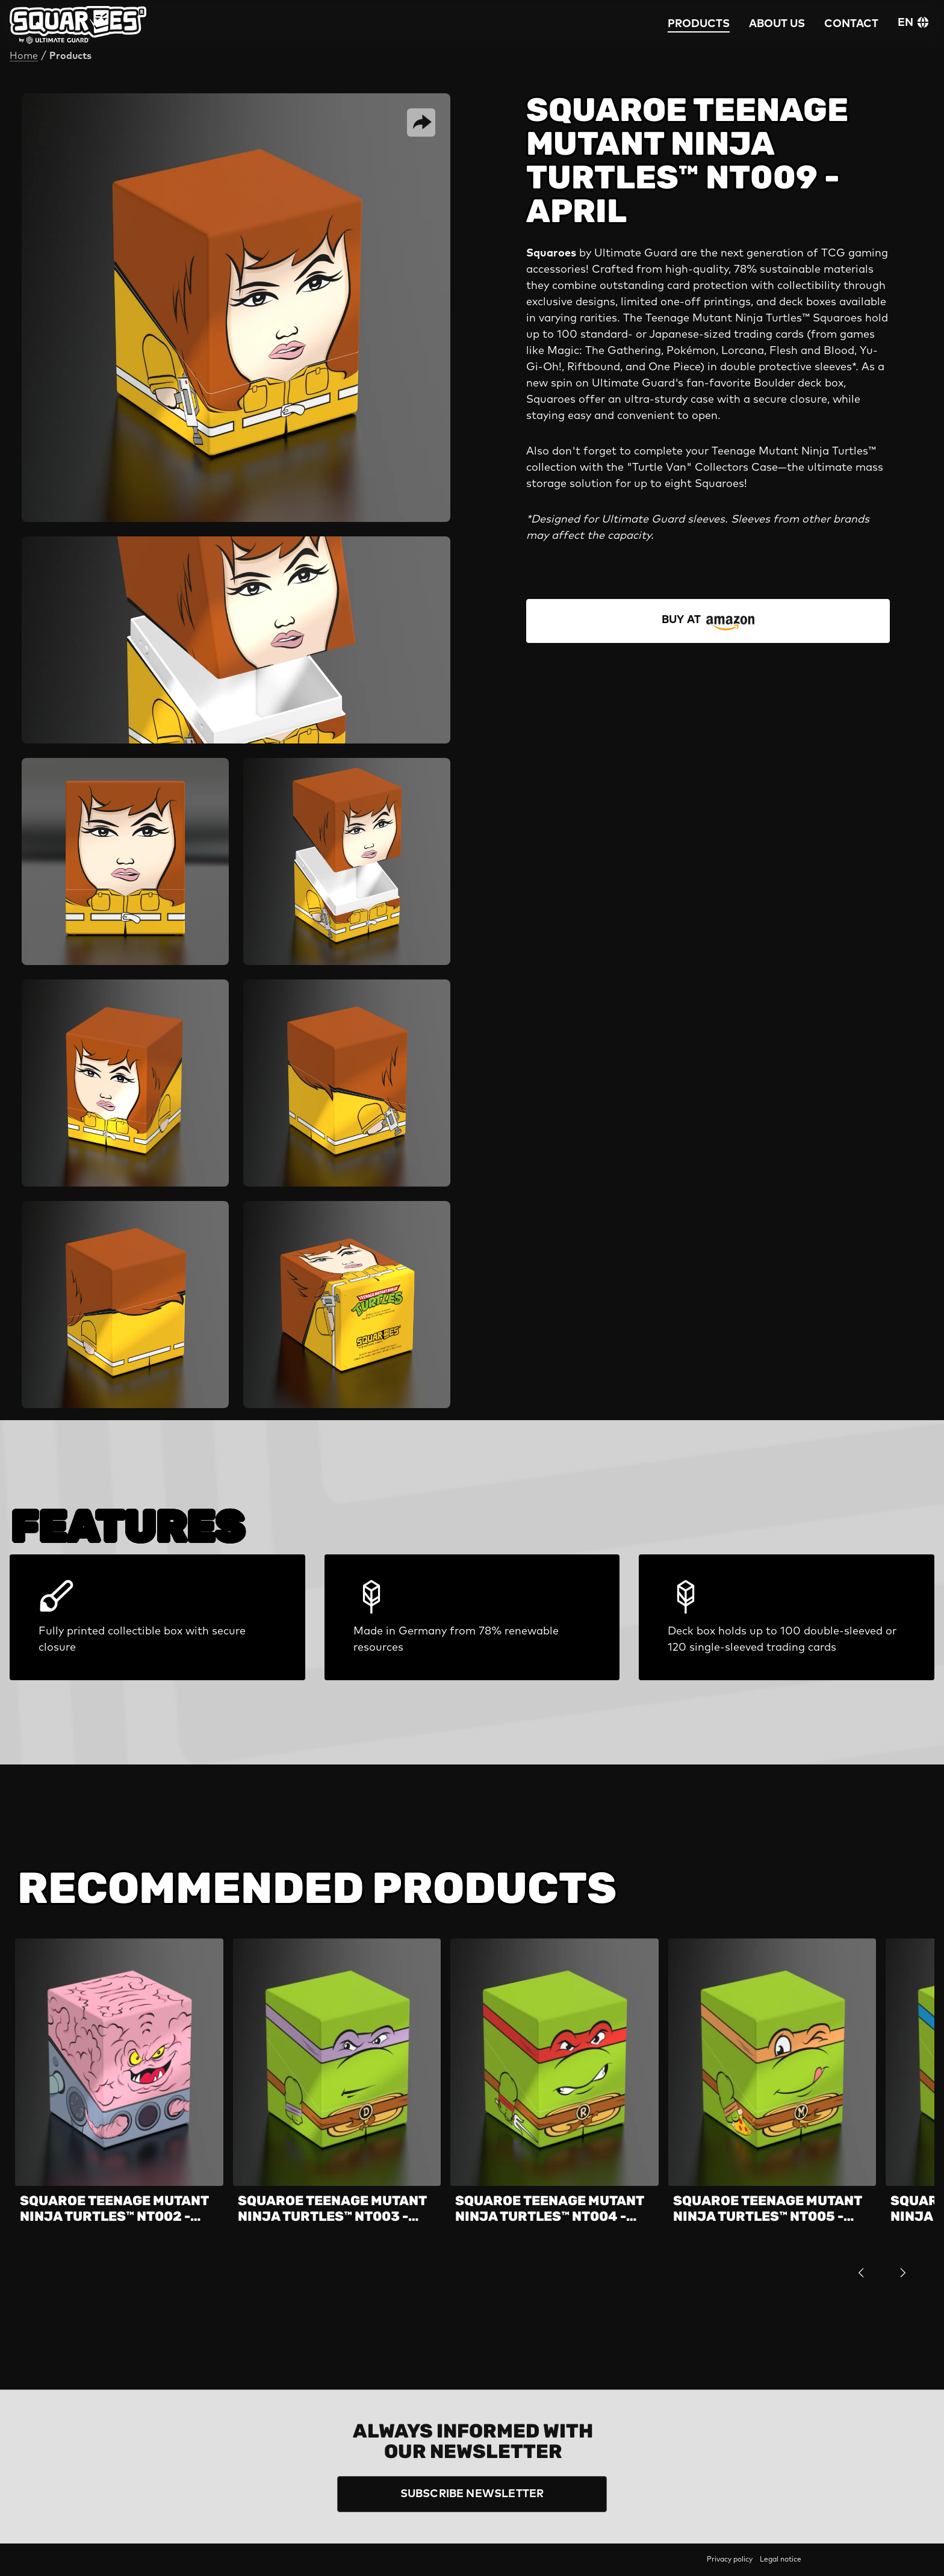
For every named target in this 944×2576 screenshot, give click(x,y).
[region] (472, 2114)
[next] (902, 2271)
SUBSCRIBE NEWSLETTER (472, 2494)
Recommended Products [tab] (316, 1888)
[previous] (860, 2271)
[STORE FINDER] (708, 621)
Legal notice (780, 2559)
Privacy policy (730, 2559)
